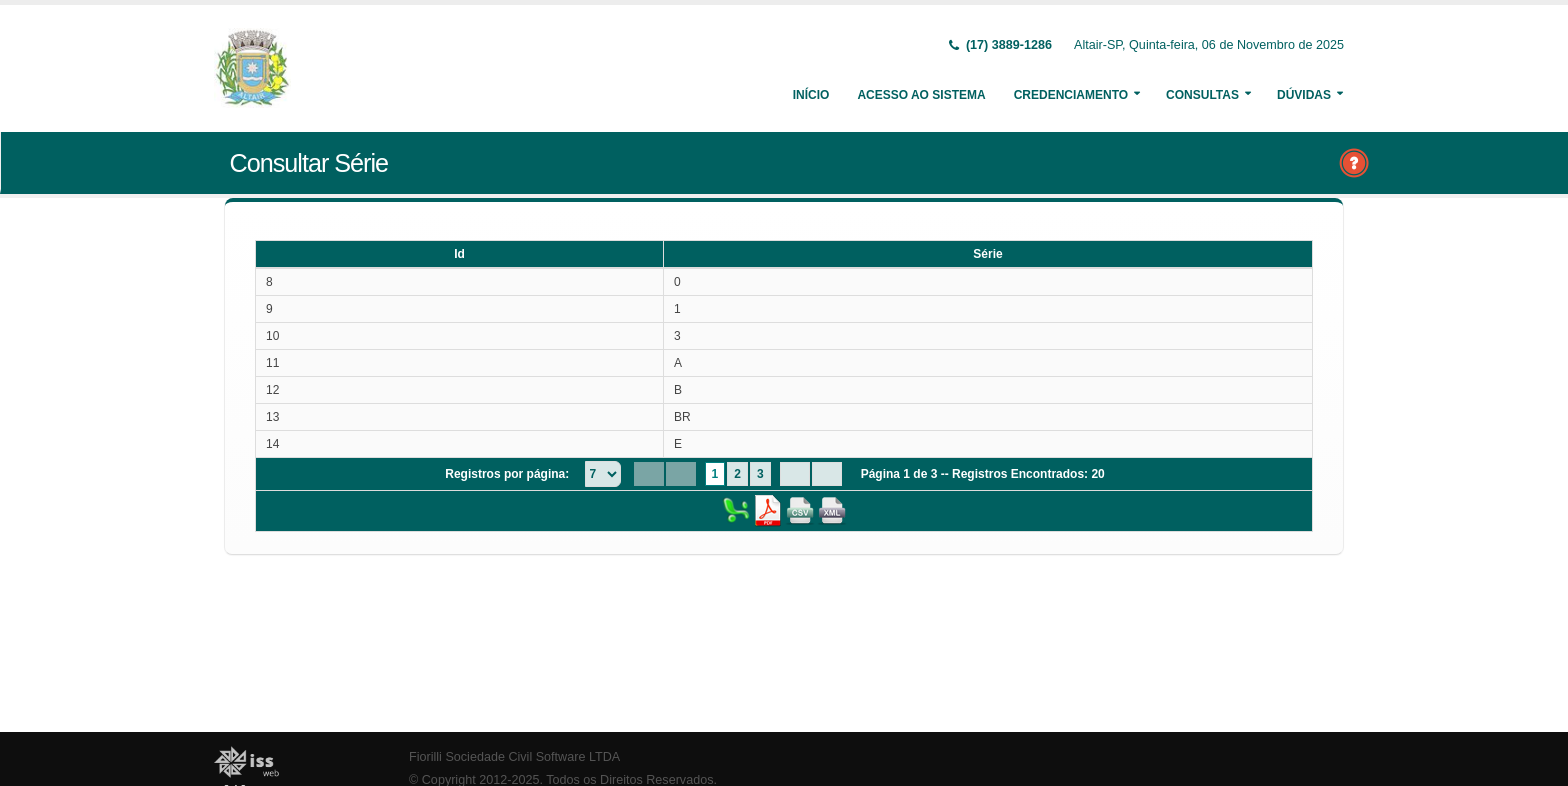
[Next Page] (795, 474)
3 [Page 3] (760, 474)
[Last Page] (827, 474)
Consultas (1202, 95)
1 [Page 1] (715, 474)
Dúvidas (1304, 95)
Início (811, 95)
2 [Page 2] (737, 474)
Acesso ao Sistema (921, 95)
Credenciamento (1071, 95)
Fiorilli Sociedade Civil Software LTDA (514, 757)
